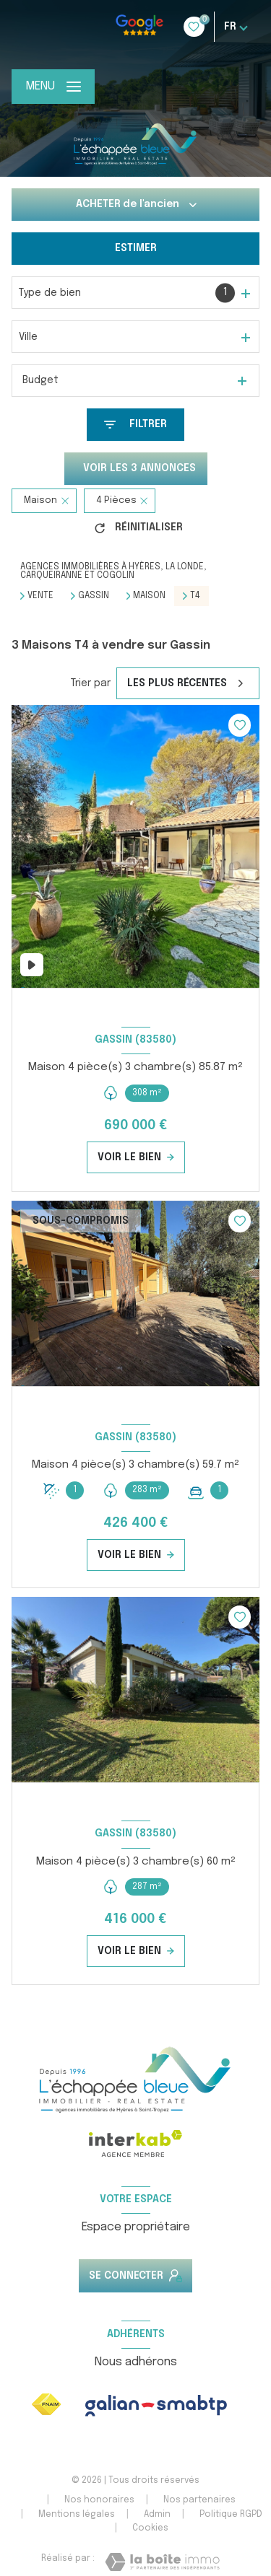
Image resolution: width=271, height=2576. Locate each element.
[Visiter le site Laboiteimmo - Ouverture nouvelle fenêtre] (162, 2562)
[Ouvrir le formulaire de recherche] (135, 424)
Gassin (93, 596)
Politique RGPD (230, 2514)
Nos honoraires (99, 2500)
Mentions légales (76, 2514)
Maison (149, 596)
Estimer (136, 248)
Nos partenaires (199, 2500)
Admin (157, 2514)
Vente (40, 596)
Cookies (150, 2528)
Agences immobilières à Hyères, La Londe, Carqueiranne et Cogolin (113, 571)
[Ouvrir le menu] (53, 86)
